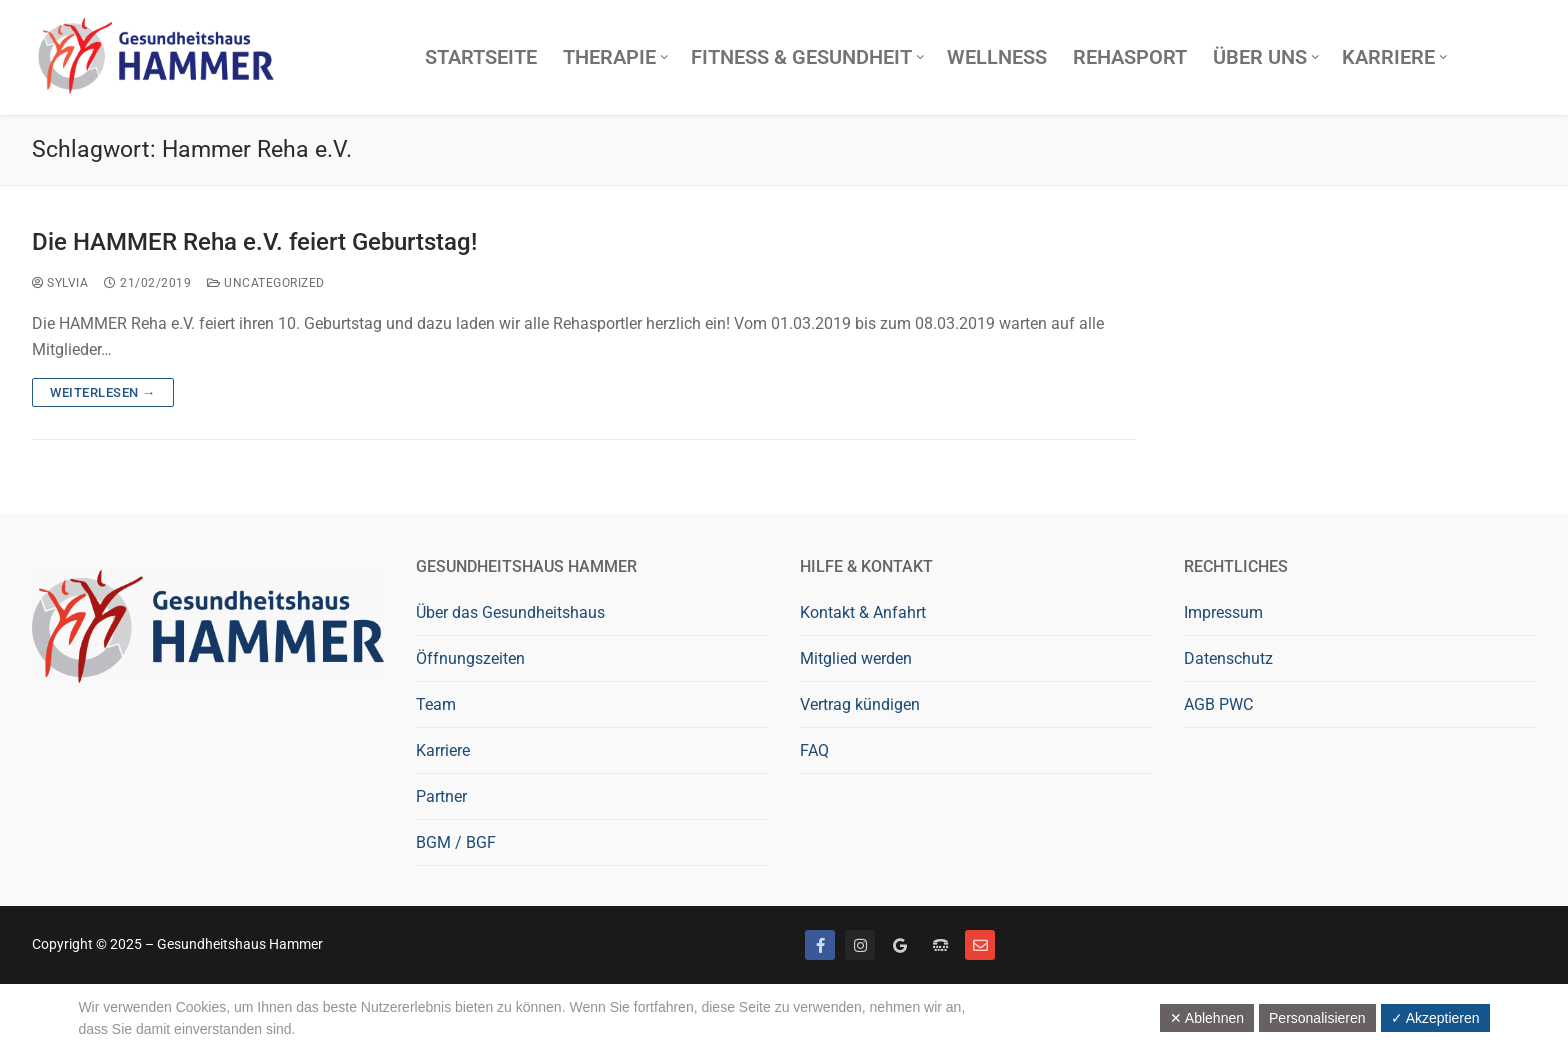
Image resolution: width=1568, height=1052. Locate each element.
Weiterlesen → (103, 392)
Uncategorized (266, 283)
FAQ (814, 750)
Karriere (443, 750)
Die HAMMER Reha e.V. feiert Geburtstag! (254, 242)
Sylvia (60, 283)
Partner (441, 796)
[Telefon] (940, 945)
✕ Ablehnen (1207, 1018)
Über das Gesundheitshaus (510, 612)
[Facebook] (820, 945)
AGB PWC (1218, 704)
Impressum (1223, 612)
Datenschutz (1228, 658)
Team (436, 704)
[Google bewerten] (900, 945)
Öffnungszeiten (470, 658)
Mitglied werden (856, 658)
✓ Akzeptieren (1435, 1018)
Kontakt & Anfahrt (863, 612)
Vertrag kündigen (860, 704)
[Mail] (980, 945)
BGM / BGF (456, 842)
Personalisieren (1317, 1018)
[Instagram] (860, 945)
